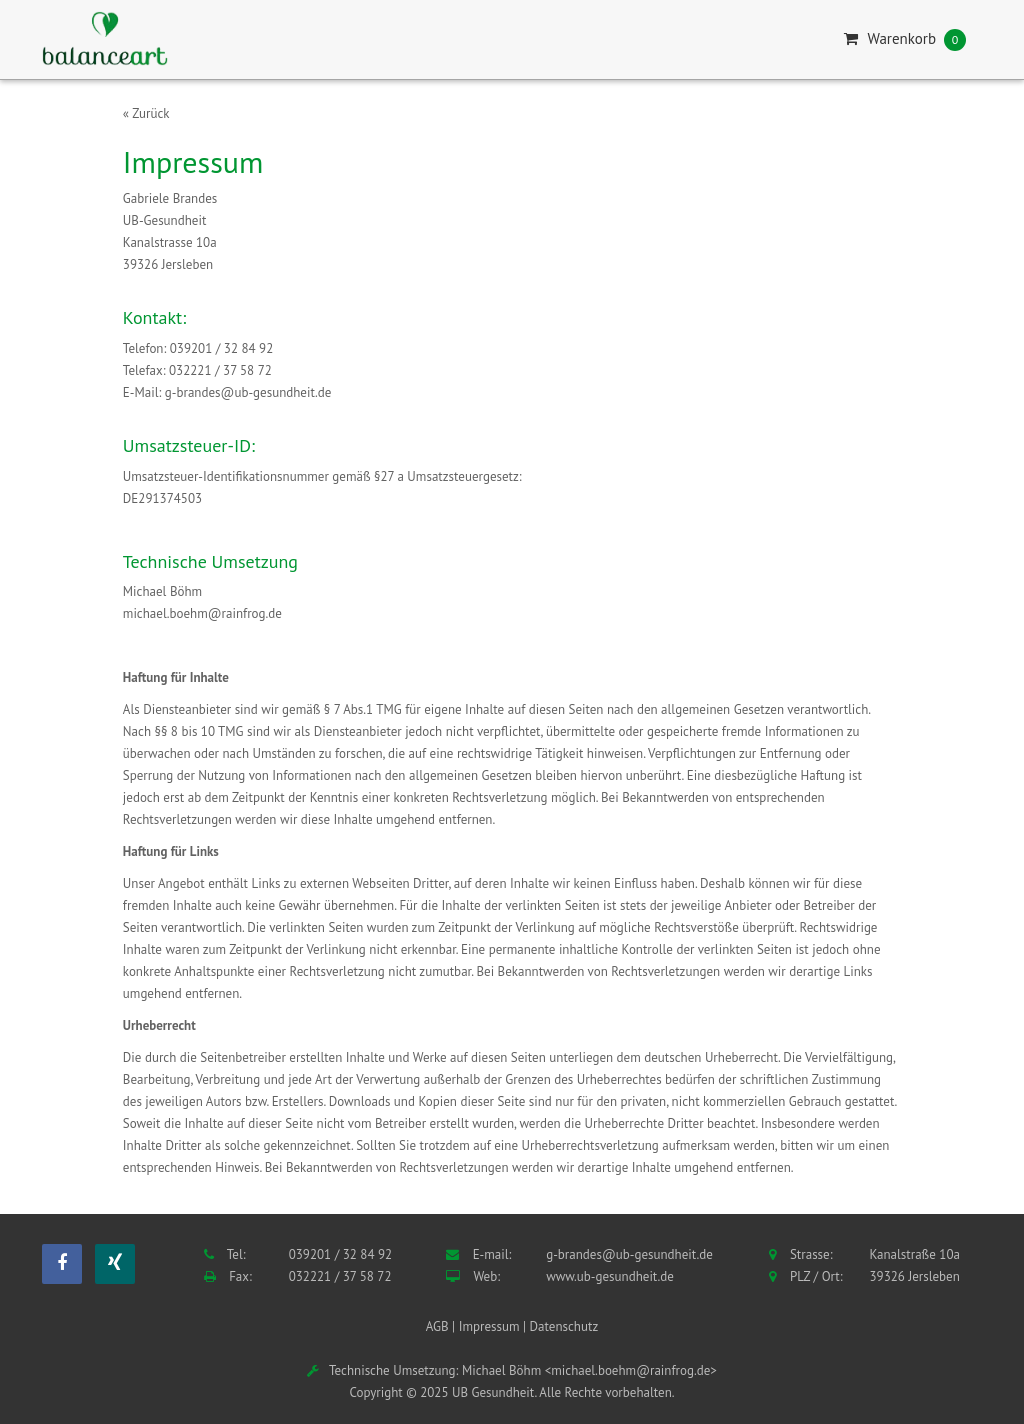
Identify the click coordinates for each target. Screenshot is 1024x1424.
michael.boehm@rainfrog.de (202, 613)
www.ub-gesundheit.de (610, 1276)
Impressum (489, 1326)
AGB (437, 1326)
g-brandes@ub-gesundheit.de (248, 392)
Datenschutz (564, 1326)
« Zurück (146, 113)
